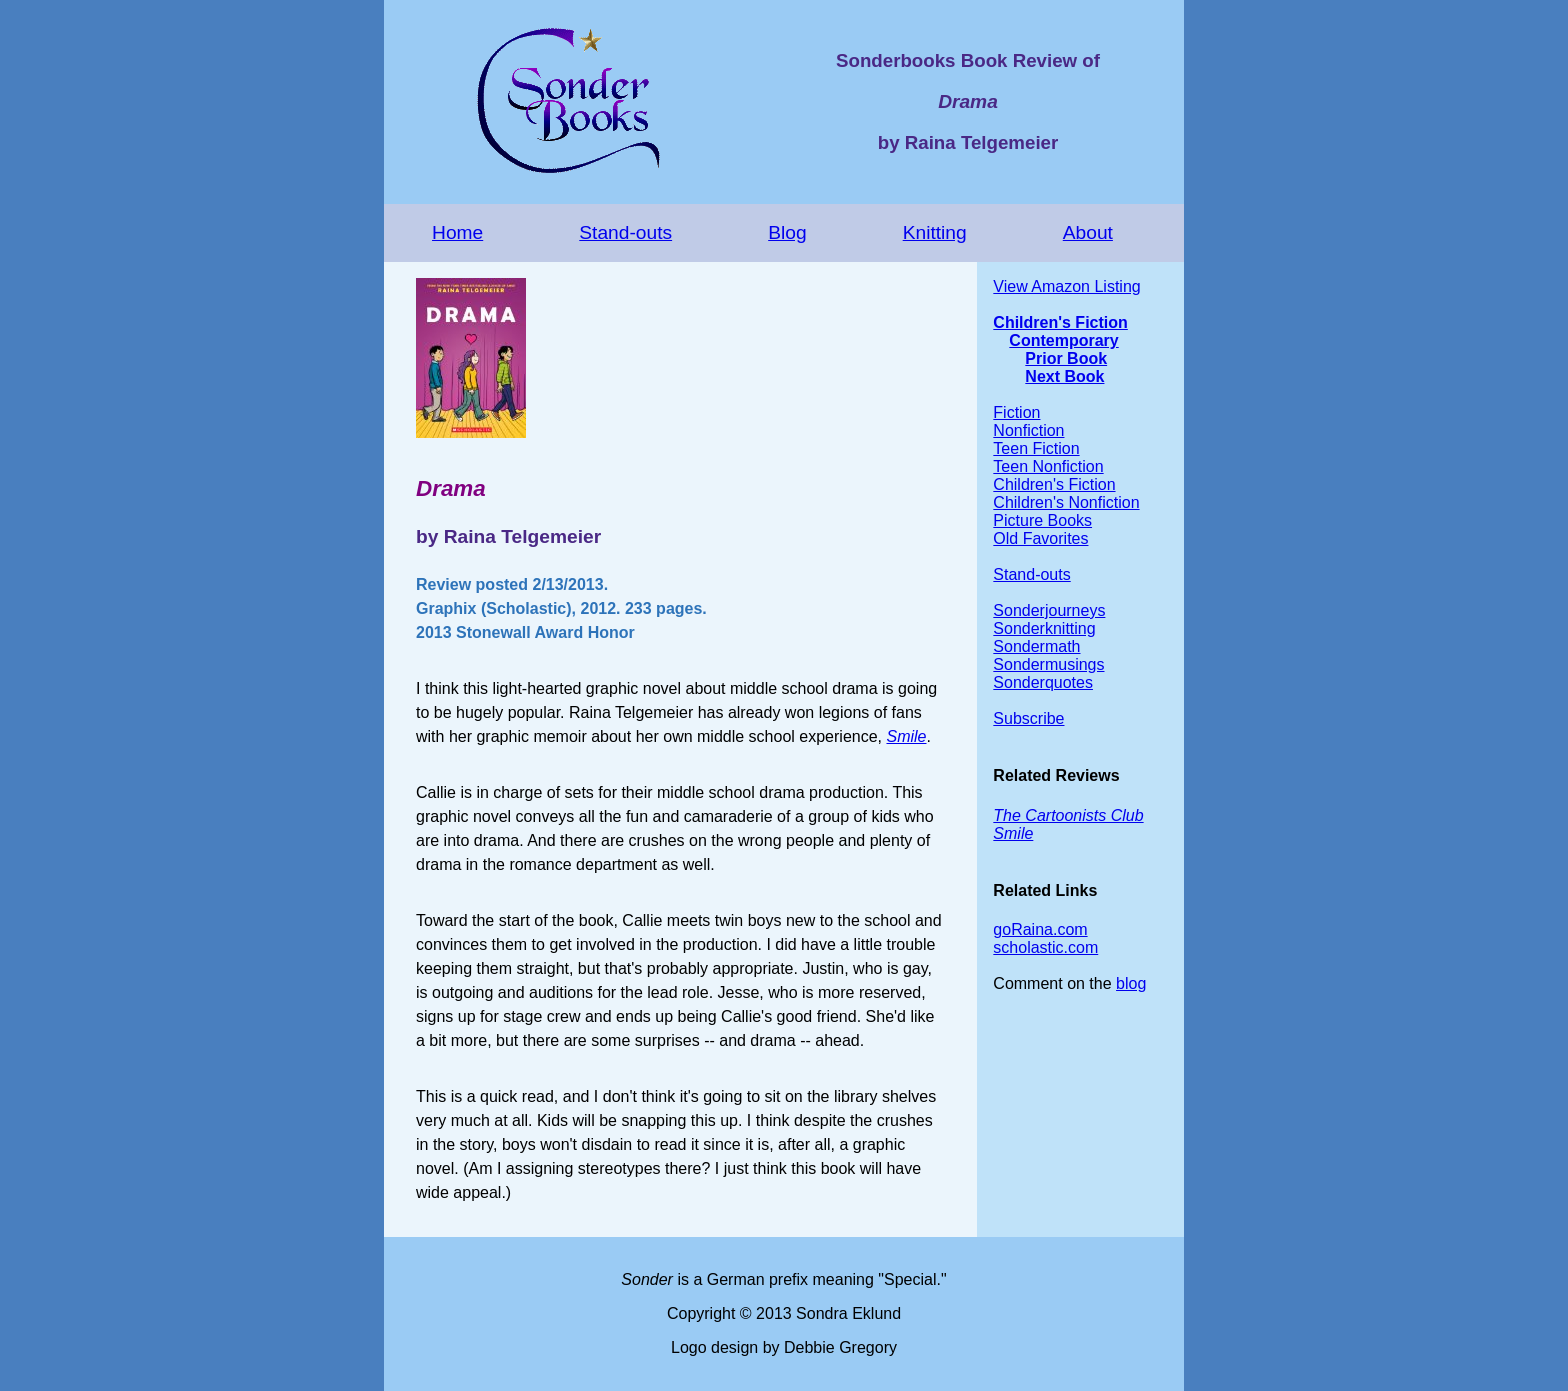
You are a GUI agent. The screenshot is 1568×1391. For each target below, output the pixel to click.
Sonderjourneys (1049, 610)
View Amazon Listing (1066, 286)
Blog (787, 232)
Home (457, 232)
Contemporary (1063, 340)
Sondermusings (1048, 664)
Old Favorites (1040, 538)
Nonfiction (1028, 430)
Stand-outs (625, 232)
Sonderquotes (1043, 682)
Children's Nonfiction (1066, 502)
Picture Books (1042, 520)
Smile (906, 736)
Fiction (1016, 412)
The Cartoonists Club (1068, 815)
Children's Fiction (1060, 322)
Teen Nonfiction (1048, 466)
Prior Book (1066, 358)
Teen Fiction (1036, 448)
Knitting (935, 232)
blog (1131, 983)
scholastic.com (1045, 947)
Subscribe (1028, 718)
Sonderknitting (1044, 628)
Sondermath (1036, 646)
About (1088, 232)
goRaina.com (1040, 929)
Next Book (1064, 376)
